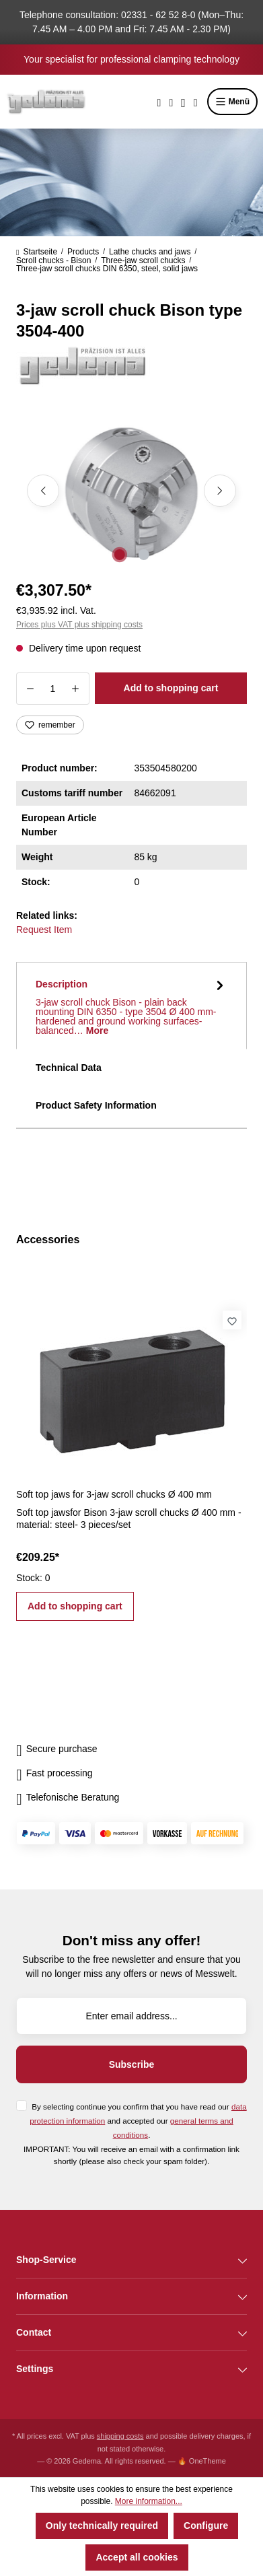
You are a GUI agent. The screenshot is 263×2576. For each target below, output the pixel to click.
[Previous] (43, 491)
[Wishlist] (171, 101)
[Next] (220, 491)
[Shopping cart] (196, 101)
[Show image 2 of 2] (143, 554)
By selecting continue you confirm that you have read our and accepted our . (138, 2120)
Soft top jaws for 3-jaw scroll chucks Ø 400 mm (114, 1494)
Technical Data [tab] (69, 1067)
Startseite (36, 251)
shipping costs (120, 2436)
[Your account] (183, 101)
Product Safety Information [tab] (96, 1105)
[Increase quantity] (75, 688)
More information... (148, 2501)
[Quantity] (53, 688)
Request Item (44, 929)
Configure (206, 2525)
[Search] (159, 101)
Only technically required (102, 2525)
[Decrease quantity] (30, 688)
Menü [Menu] (232, 101)
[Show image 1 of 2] (119, 554)
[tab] (131, 1005)
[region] (131, 491)
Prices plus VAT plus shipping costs (79, 624)
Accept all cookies (137, 2557)
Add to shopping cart (171, 688)
